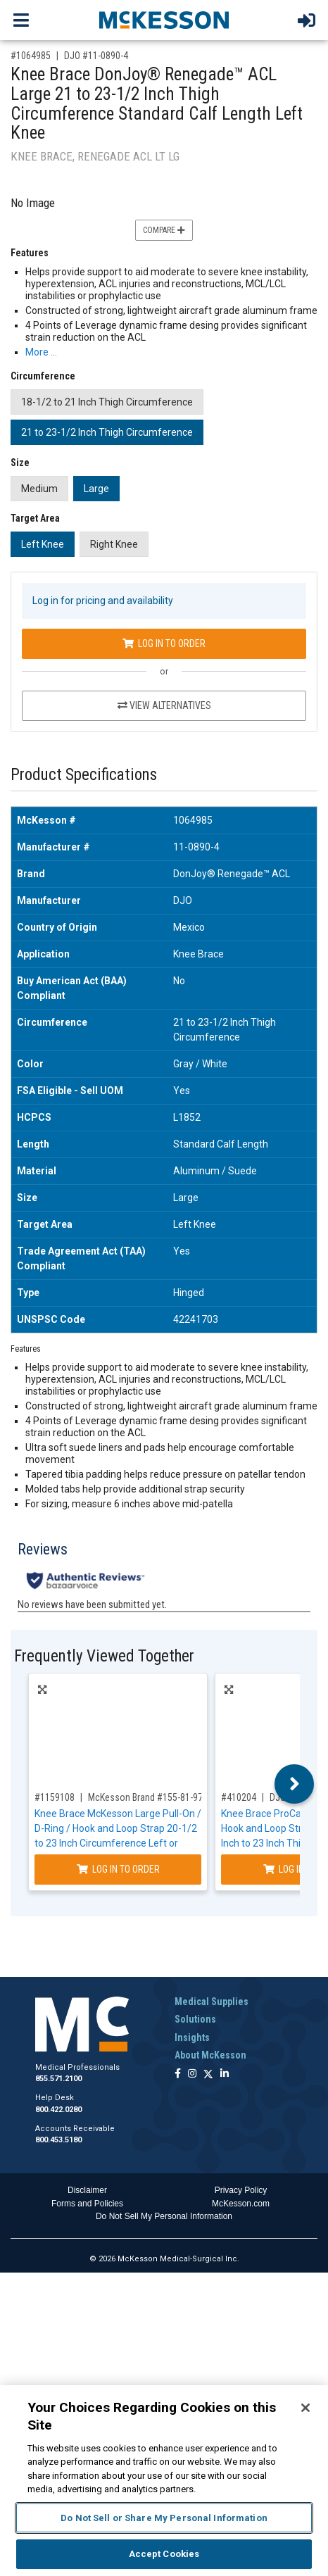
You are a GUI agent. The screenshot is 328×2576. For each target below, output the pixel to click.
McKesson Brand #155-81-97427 (152, 1797)
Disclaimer (87, 2190)
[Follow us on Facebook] (178, 2074)
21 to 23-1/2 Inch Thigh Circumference (107, 432)
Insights (192, 2037)
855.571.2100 (58, 2078)
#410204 (238, 1797)
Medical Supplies (211, 2001)
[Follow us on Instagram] (192, 2074)
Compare (164, 230)
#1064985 (31, 55)
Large (96, 488)
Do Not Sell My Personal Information (164, 2216)
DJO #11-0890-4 (96, 55)
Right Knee (114, 544)
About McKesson (210, 2055)
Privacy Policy (241, 2190)
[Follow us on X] (208, 2074)
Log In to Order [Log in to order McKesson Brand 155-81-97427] (118, 1869)
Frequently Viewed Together (104, 1656)
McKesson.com (241, 2204)
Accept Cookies (164, 2554)
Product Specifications (84, 775)
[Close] (305, 2407)
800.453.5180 (58, 2139)
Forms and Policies (87, 2204)
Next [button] (294, 1784)
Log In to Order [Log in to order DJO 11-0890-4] (164, 643)
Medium (39, 488)
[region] (164, 2480)
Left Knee (42, 544)
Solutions (195, 2019)
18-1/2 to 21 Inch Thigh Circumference (107, 402)
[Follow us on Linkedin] (224, 2074)
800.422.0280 (58, 2109)
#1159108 (54, 1797)
